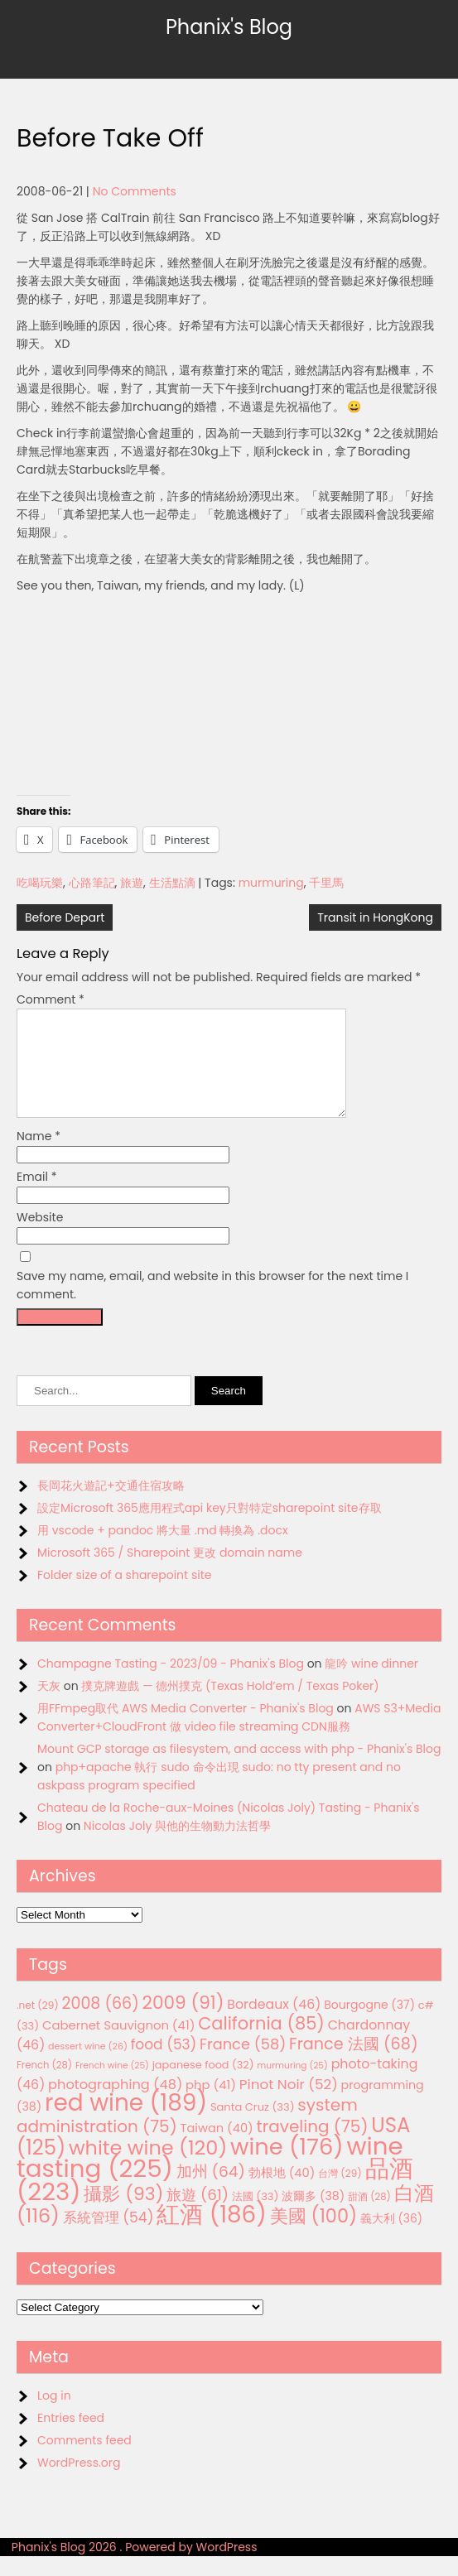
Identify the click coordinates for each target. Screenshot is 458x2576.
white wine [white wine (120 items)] (148, 2167)
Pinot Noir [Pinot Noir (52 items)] (288, 2104)
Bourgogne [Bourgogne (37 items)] (369, 2024)
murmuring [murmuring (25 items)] (292, 2085)
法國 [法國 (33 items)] (255, 2216)
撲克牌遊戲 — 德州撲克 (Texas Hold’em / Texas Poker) (229, 1705)
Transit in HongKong (375, 917)
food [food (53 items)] (164, 2064)
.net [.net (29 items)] (38, 2025)
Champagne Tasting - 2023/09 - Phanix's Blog (170, 1683)
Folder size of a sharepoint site (124, 1595)
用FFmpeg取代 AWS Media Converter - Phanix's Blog (185, 1728)
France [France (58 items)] (243, 2064)
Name (38, 1156)
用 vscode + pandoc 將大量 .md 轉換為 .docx (162, 1550)
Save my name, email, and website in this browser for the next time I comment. (212, 1305)
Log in (54, 2415)
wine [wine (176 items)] (287, 2166)
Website (40, 1237)
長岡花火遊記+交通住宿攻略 (111, 1505)
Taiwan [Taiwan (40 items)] (217, 2148)
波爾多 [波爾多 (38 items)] (313, 2216)
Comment (50, 999)
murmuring (271, 882)
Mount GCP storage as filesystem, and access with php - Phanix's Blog (239, 1768)
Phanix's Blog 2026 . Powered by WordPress (135, 2567)
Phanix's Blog (229, 27)
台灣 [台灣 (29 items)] (340, 2193)
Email (37, 1196)
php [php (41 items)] (211, 2104)
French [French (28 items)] (44, 2085)
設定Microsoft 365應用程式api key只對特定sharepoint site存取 (209, 1527)
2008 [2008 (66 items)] (100, 2023)
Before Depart (64, 917)
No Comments (134, 191)
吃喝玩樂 (40, 882)
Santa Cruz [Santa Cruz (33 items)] (252, 2127)
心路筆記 (92, 882)
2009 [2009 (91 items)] (183, 2022)
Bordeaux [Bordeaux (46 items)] (274, 2024)
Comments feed (84, 2460)
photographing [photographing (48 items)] (115, 2104)
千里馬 (326, 882)
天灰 (48, 1705)
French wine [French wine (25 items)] (112, 2085)
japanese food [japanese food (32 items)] (203, 2085)
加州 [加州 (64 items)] (210, 2191)
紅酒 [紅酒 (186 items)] (212, 2234)
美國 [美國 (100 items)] (314, 2236)
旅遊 (131, 882)
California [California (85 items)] (261, 2043)
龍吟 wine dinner (371, 1683)
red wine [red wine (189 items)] (126, 2123)
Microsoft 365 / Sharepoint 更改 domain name (169, 1572)
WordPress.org (79, 2482)
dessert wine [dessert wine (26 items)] (88, 2066)
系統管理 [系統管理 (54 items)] (108, 2237)
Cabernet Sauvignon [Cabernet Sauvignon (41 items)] (118, 2045)
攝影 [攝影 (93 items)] (123, 2214)
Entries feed (70, 2437)
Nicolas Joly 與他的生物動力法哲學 (177, 1845)
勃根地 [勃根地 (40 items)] (282, 2192)
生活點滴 (172, 882)
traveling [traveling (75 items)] (312, 2146)
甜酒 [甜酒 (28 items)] (369, 2216)
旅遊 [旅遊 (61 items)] (197, 2214)
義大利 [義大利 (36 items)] (391, 2238)
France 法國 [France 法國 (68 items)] (353, 2064)
